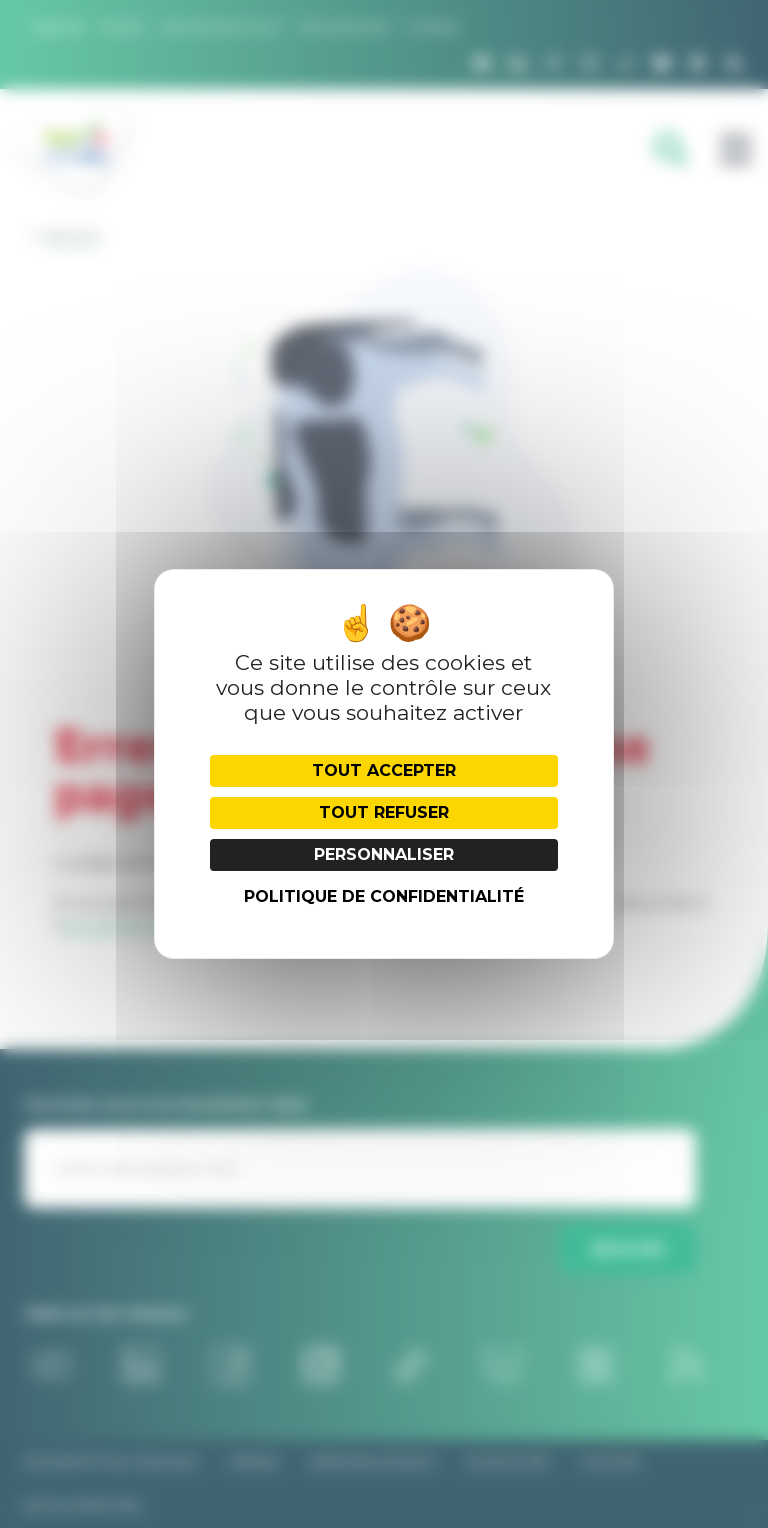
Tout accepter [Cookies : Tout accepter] (384, 770)
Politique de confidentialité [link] (384, 896)
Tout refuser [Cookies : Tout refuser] (384, 812)
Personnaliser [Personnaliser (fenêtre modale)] (384, 854)
